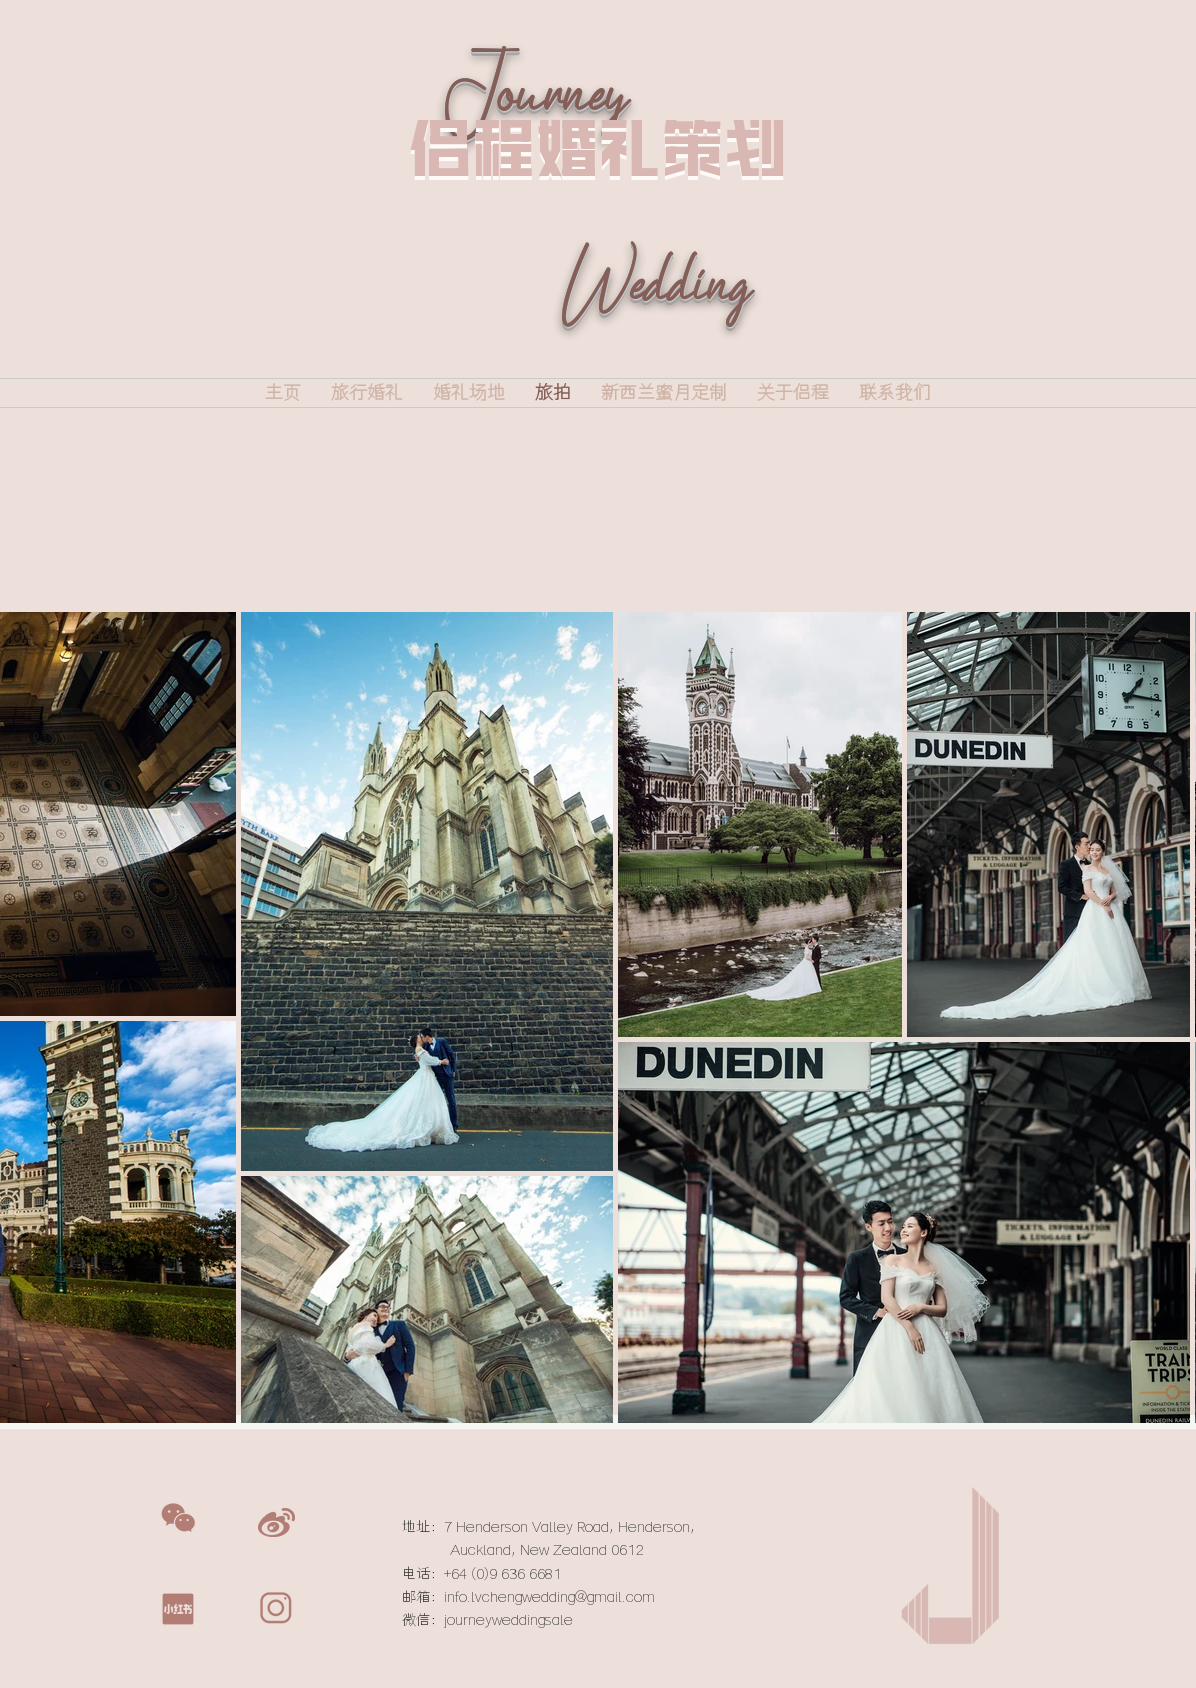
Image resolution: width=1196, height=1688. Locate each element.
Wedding (654, 314)
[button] (178, 1518)
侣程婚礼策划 (598, 147)
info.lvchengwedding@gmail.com (549, 1597)
